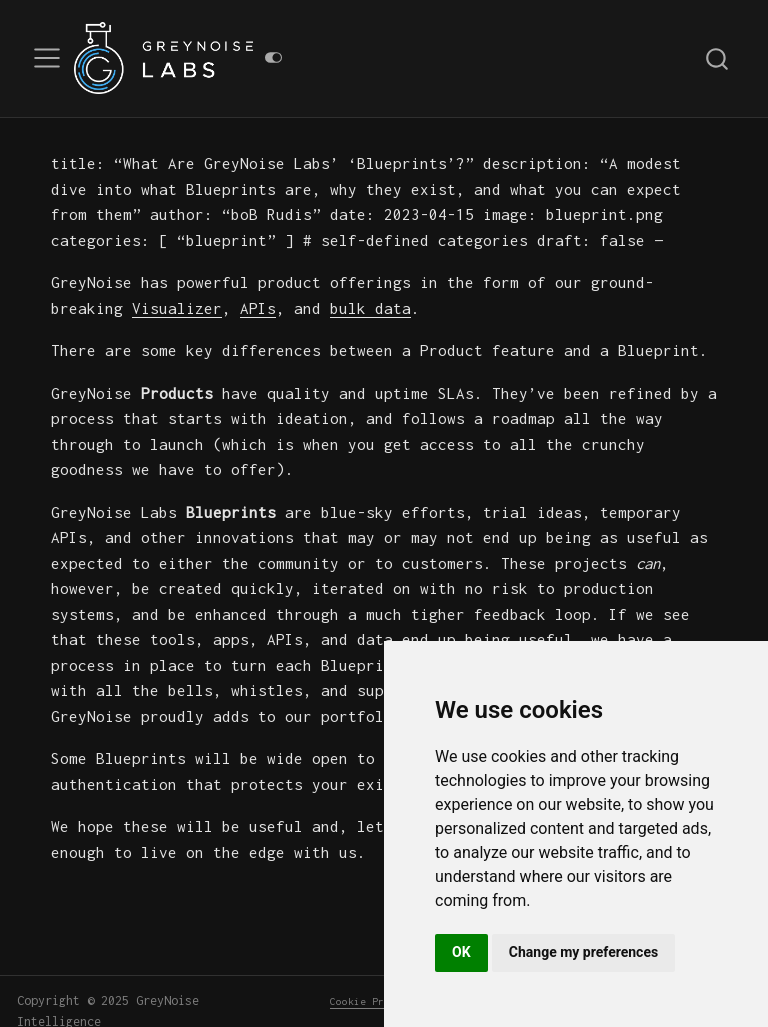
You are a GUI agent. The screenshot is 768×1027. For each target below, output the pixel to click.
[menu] (47, 58)
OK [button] (461, 952)
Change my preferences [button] (583, 952)
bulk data (370, 308)
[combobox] (718, 58)
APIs (258, 308)
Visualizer (177, 308)
